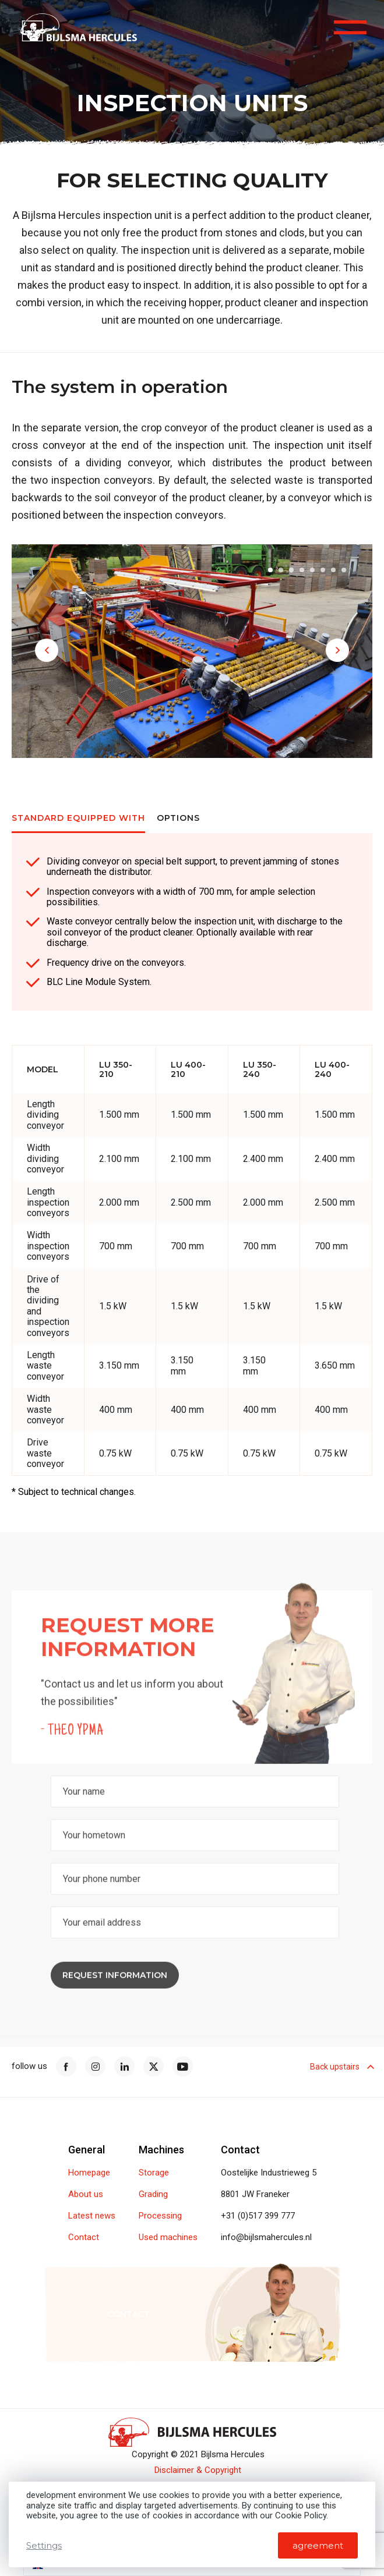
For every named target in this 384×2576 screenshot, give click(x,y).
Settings (44, 2545)
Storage (154, 2173)
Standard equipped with (78, 818)
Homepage (89, 2173)
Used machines (168, 2237)
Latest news (91, 2216)
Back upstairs (341, 2066)
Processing (160, 2216)
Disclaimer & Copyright (197, 2470)
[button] (46, 650)
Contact (83, 2237)
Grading (153, 2194)
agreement (318, 2545)
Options (178, 818)
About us (85, 2194)
